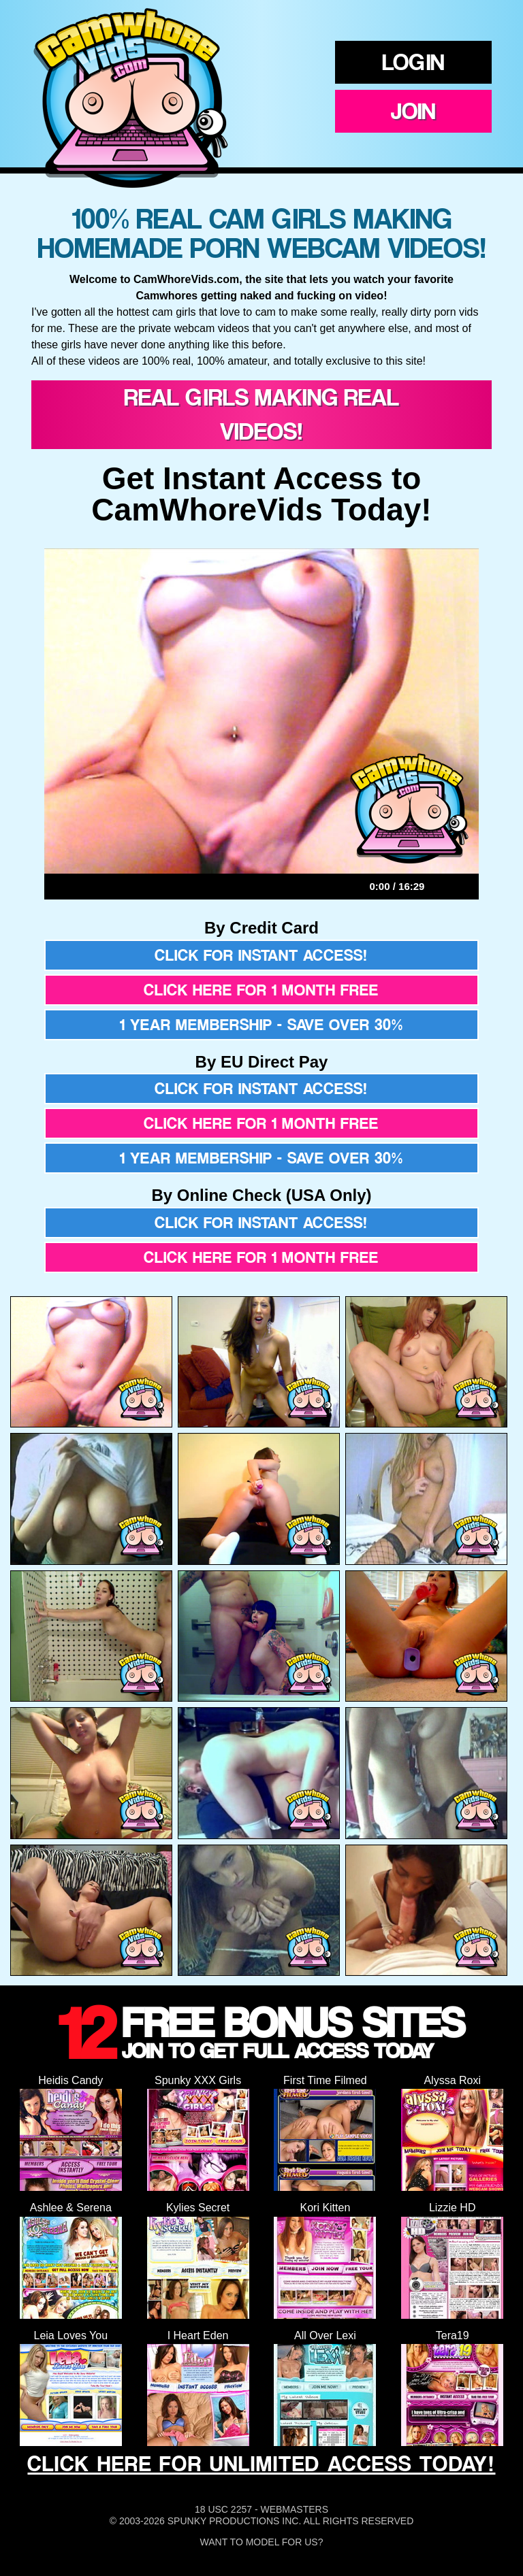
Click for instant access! (261, 955)
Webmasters (294, 2509)
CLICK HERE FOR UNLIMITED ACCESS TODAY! (261, 2464)
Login (413, 62)
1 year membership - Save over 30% (261, 1024)
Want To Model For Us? (261, 2542)
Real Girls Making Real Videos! (261, 414)
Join (413, 111)
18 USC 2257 (223, 2509)
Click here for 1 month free (261, 990)
